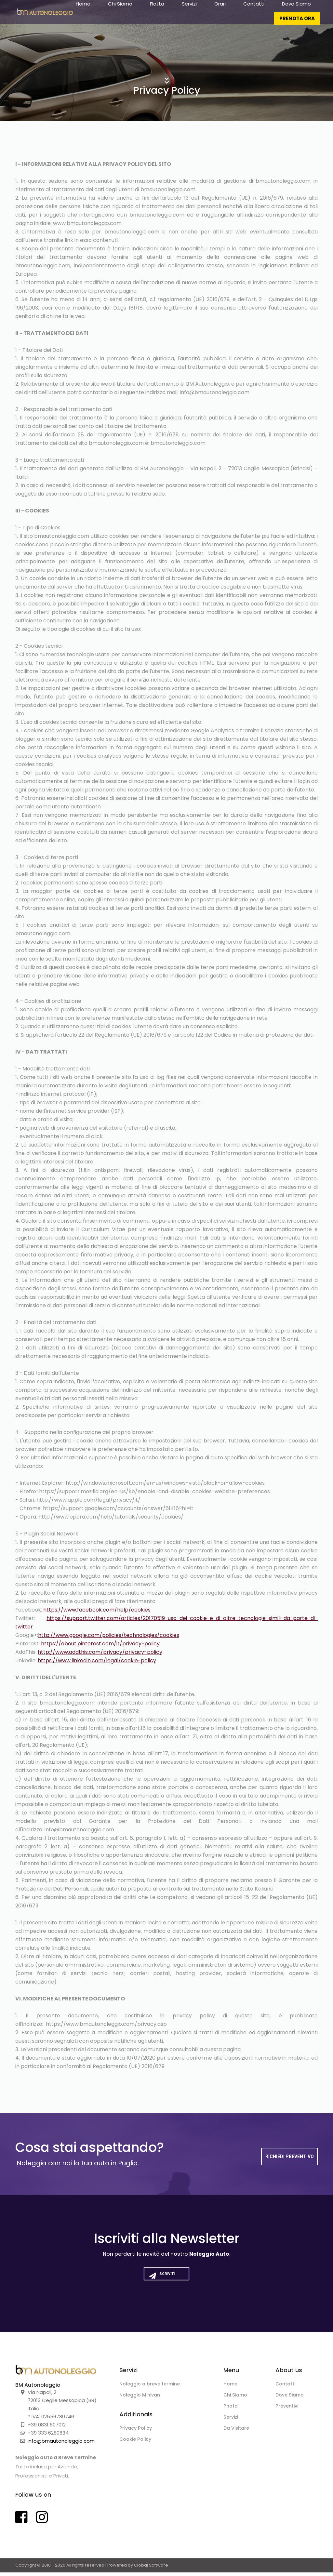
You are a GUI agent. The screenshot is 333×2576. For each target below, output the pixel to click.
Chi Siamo (120, 12)
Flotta (157, 12)
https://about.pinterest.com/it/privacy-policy (100, 1643)
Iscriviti (160, 2281)
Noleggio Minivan (142, 2399)
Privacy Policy (137, 2433)
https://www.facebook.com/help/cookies (97, 1609)
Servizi (189, 12)
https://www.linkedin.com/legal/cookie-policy (97, 1660)
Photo (231, 2411)
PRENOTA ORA (297, 27)
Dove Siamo (296, 12)
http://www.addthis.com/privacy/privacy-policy (100, 1652)
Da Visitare (237, 2434)
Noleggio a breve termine (152, 2387)
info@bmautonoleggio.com (61, 2444)
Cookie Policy (137, 2445)
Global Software (151, 2569)
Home (83, 12)
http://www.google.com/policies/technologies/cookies (108, 1635)
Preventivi (288, 2411)
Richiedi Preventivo (289, 2156)
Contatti (253, 12)
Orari (220, 12)
